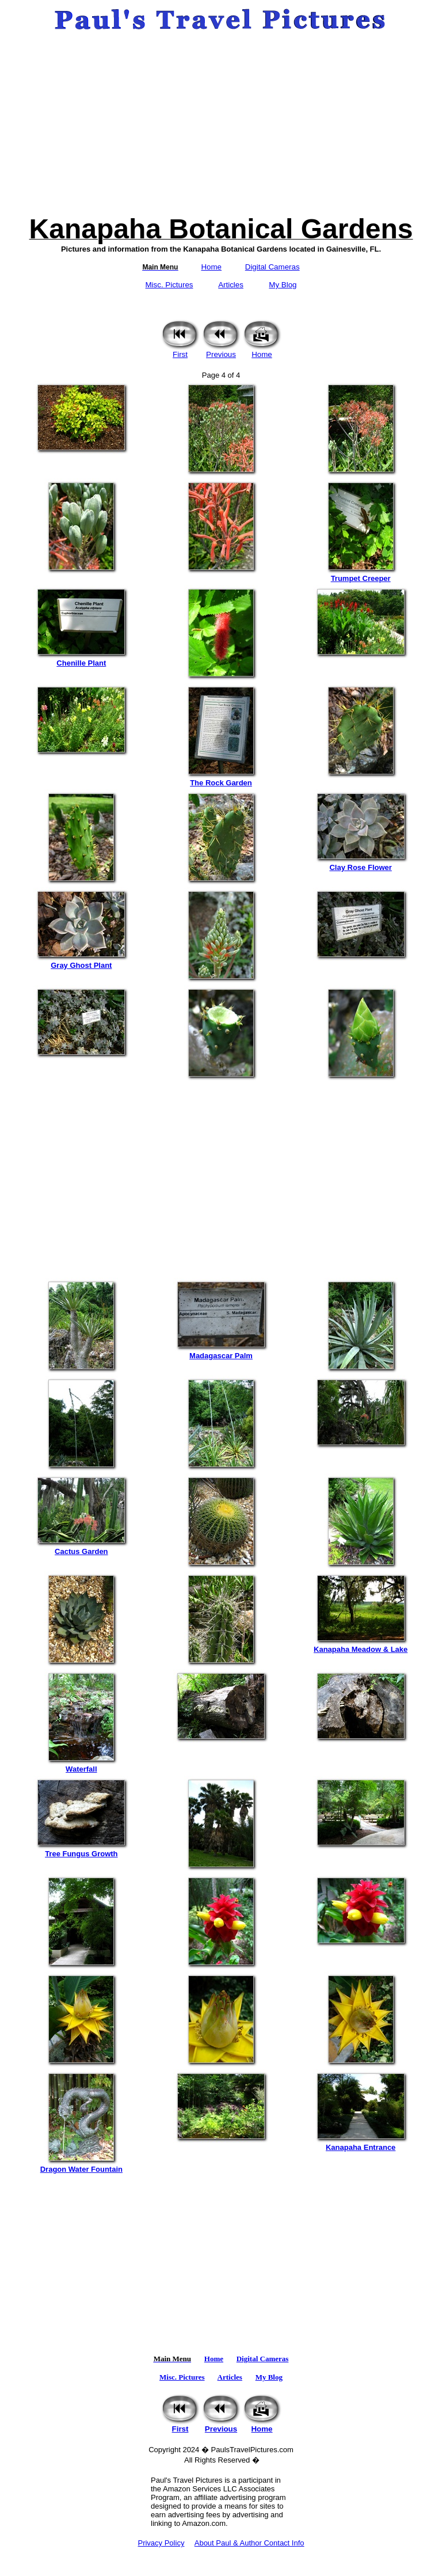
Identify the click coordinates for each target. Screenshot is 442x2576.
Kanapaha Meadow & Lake (361, 1646)
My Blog (282, 284)
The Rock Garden (221, 779)
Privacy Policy (161, 2543)
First (180, 351)
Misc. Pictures (169, 284)
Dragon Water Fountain (81, 2166)
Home (211, 267)
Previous (221, 351)
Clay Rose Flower (361, 864)
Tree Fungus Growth (81, 1850)
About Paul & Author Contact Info (249, 2543)
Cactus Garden (81, 1548)
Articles (230, 284)
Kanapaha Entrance (361, 2144)
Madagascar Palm (221, 1352)
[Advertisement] (221, 123)
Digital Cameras (272, 267)
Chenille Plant (81, 659)
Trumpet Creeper (361, 575)
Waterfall (81, 1765)
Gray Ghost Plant (81, 962)
